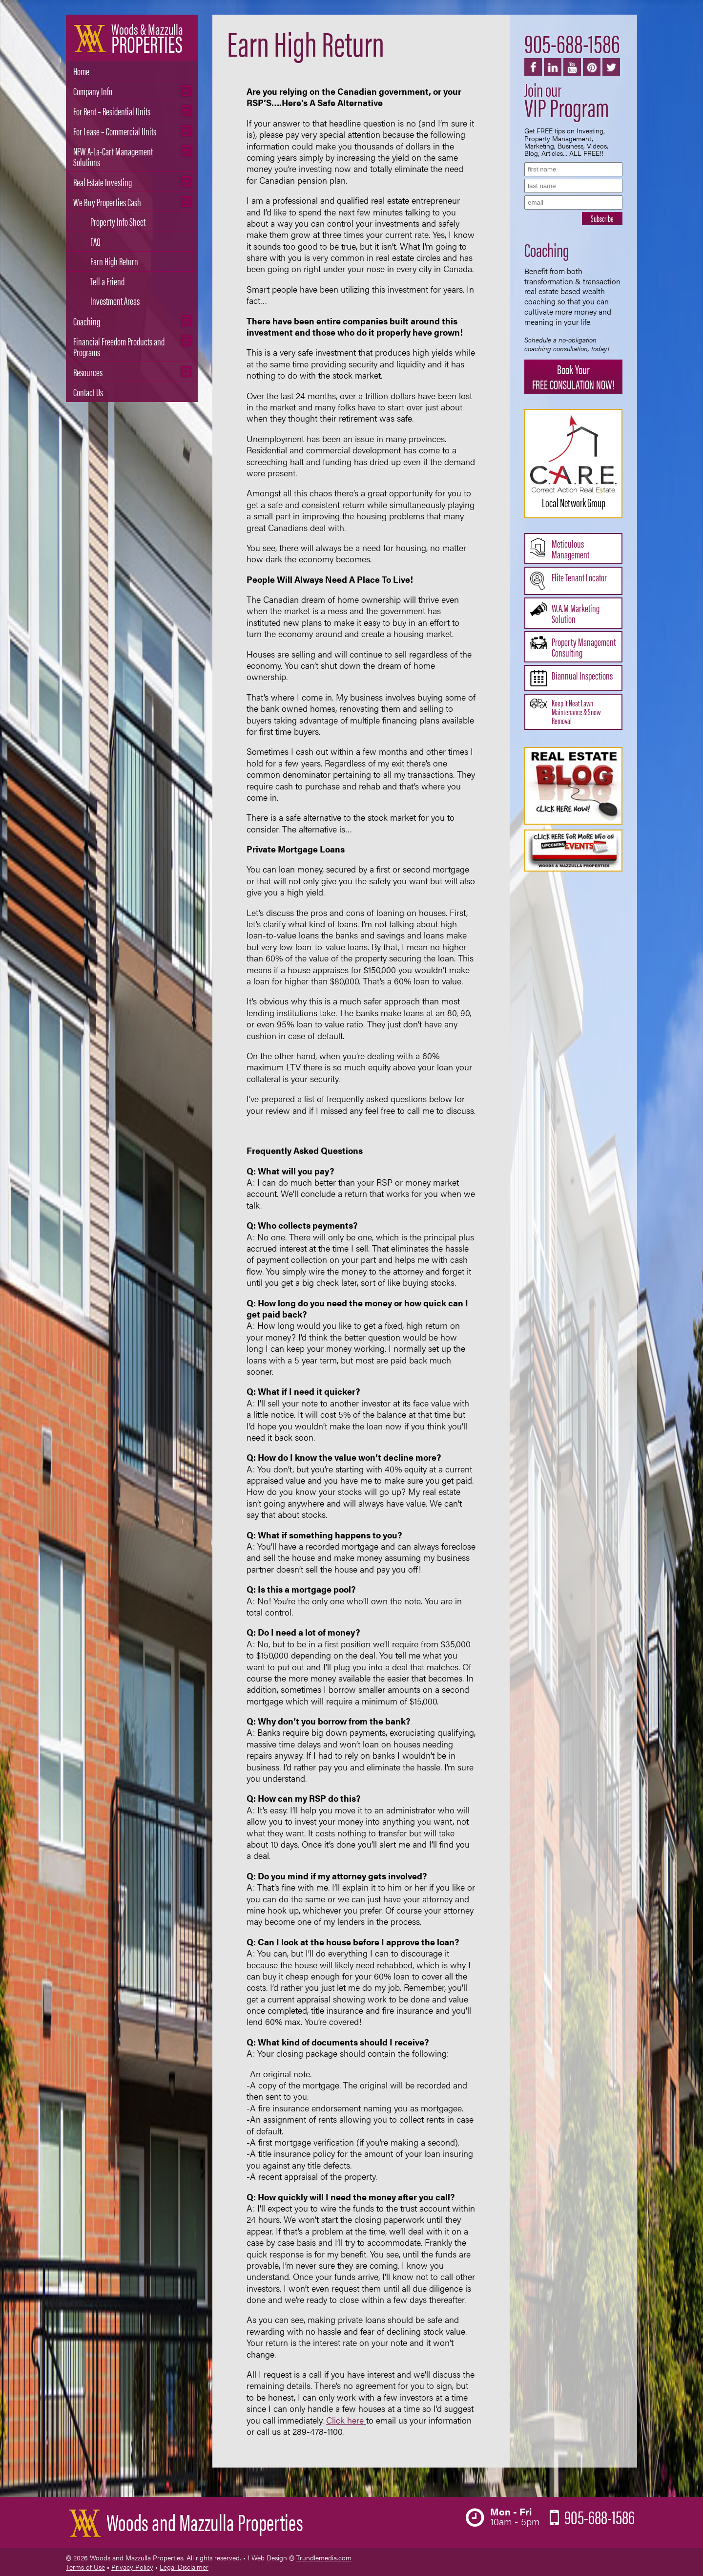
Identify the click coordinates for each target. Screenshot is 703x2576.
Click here (346, 2420)
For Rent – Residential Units (111, 110)
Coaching (86, 320)
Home (81, 70)
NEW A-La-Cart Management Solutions (113, 156)
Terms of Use (85, 2567)
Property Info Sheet (117, 221)
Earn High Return (114, 261)
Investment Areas (115, 300)
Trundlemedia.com (324, 2557)
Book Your (573, 376)
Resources (88, 371)
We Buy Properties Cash (107, 201)
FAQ (95, 241)
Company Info (92, 90)
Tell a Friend (107, 281)
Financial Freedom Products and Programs (119, 346)
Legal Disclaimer (184, 2567)
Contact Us (88, 391)
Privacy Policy (132, 2567)
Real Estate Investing (102, 181)
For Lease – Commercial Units (114, 130)
